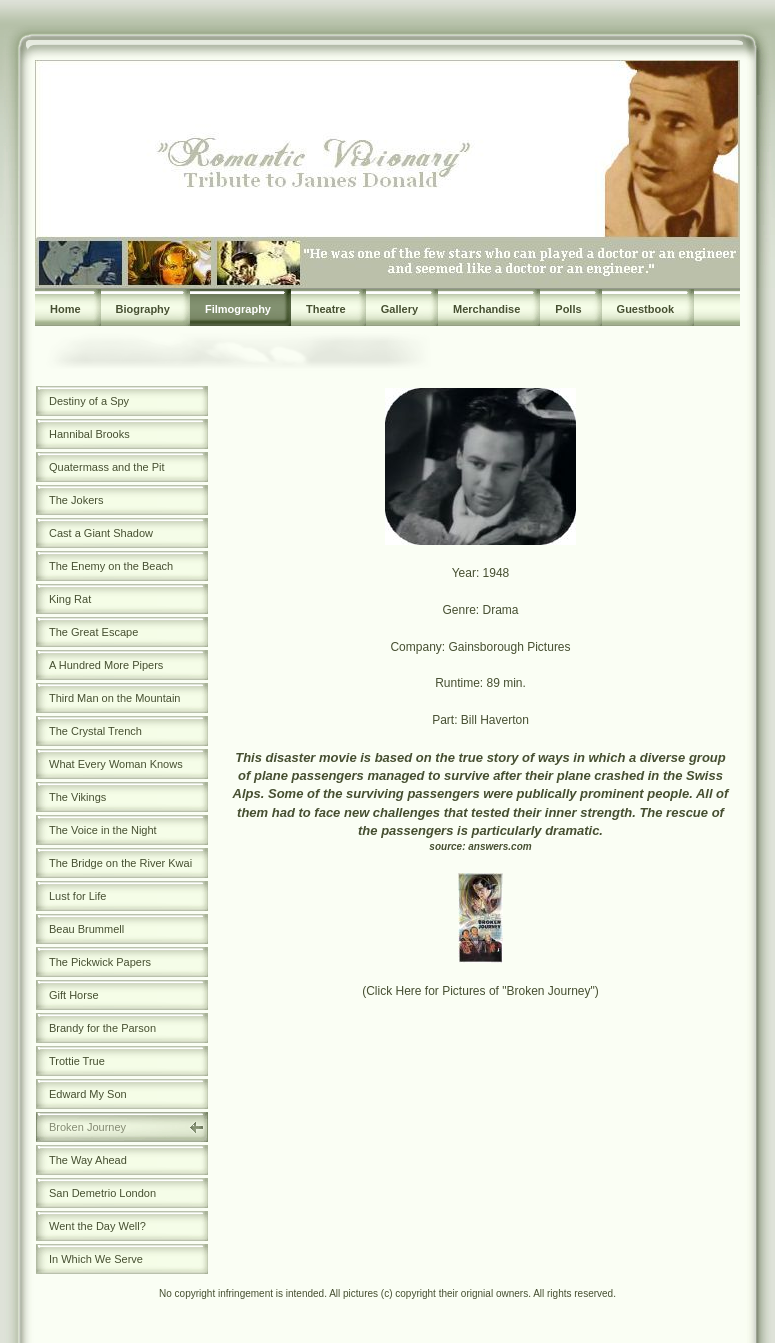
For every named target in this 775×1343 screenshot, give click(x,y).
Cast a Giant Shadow (101, 533)
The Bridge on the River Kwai (120, 863)
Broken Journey (87, 1127)
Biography (143, 309)
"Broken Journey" (548, 991)
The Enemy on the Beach (111, 566)
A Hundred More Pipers (106, 665)
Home (65, 309)
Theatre (326, 309)
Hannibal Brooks (89, 434)
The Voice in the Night (103, 830)
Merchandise (486, 309)
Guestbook (645, 309)
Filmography (238, 309)
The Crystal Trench (95, 731)
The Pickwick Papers (100, 962)
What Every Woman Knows (116, 764)
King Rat (70, 599)
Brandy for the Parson (102, 1028)
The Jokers (76, 500)
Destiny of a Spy (89, 401)
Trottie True (77, 1061)
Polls (568, 309)
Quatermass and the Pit (107, 467)
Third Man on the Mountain (114, 698)
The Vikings (77, 797)
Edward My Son (88, 1094)
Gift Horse (74, 995)
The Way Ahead (88, 1160)
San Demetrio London (102, 1193)
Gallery (399, 309)
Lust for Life (77, 896)
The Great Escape (93, 632)
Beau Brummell (86, 929)
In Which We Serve (96, 1259)
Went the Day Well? (97, 1226)
